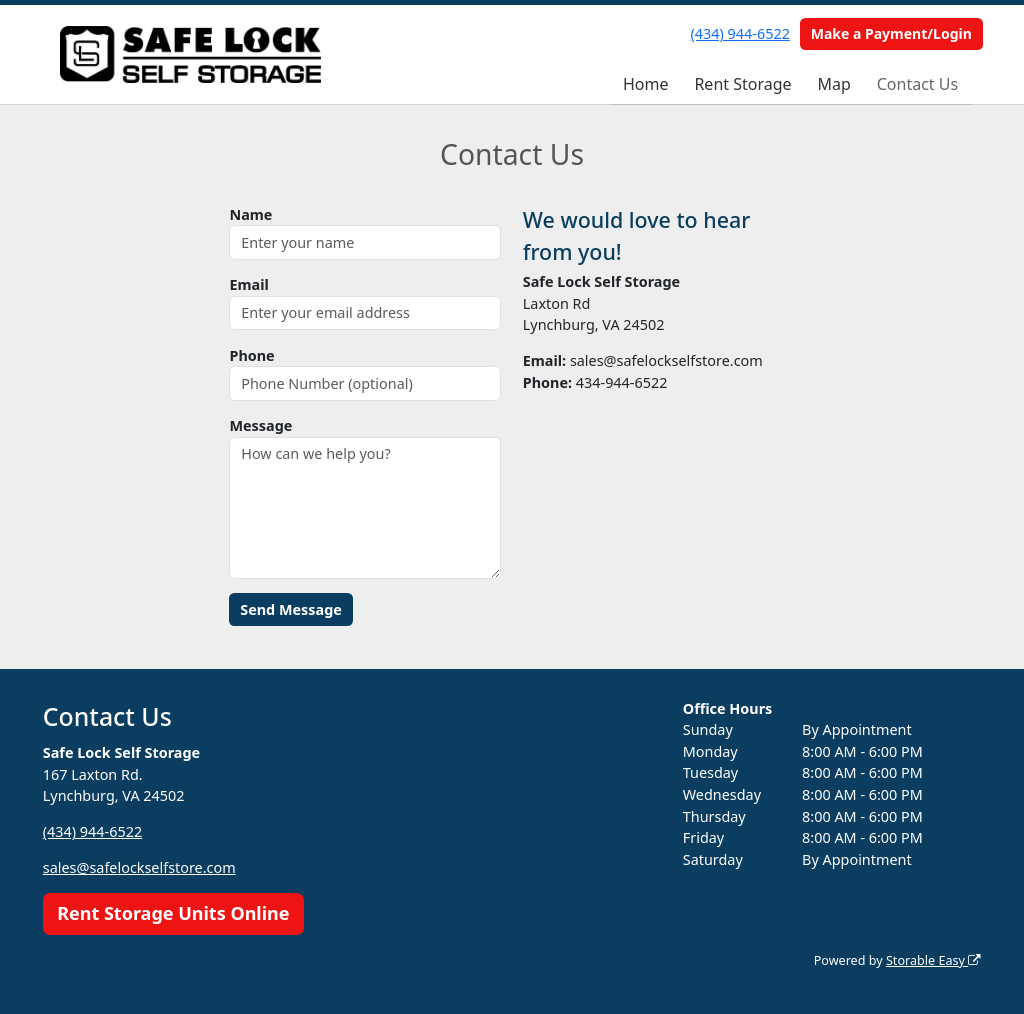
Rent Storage (742, 84)
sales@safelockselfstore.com (139, 867)
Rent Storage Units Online (173, 913)
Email (248, 284)
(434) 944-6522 (740, 33)
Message (260, 425)
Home (646, 84)
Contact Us (917, 84)
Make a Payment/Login (891, 33)
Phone (251, 355)
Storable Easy (933, 960)
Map (833, 84)
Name (250, 214)
